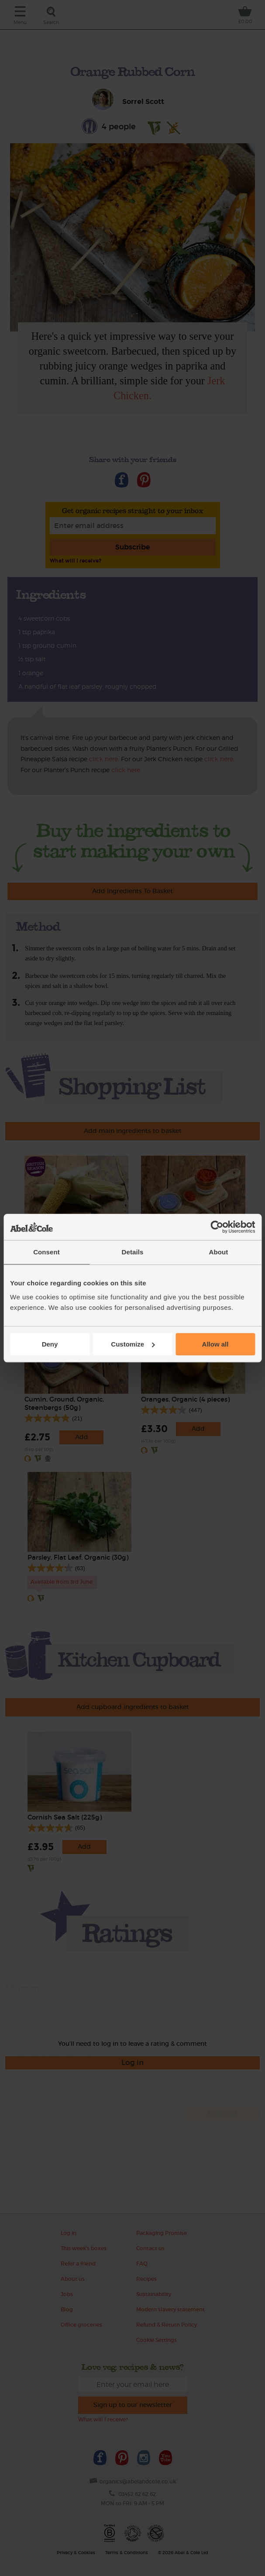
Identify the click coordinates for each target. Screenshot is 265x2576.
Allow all (215, 1344)
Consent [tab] (46, 1252)
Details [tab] (133, 1252)
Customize (133, 1344)
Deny (50, 1344)
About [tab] (218, 1252)
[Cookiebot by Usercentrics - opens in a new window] (217, 1226)
